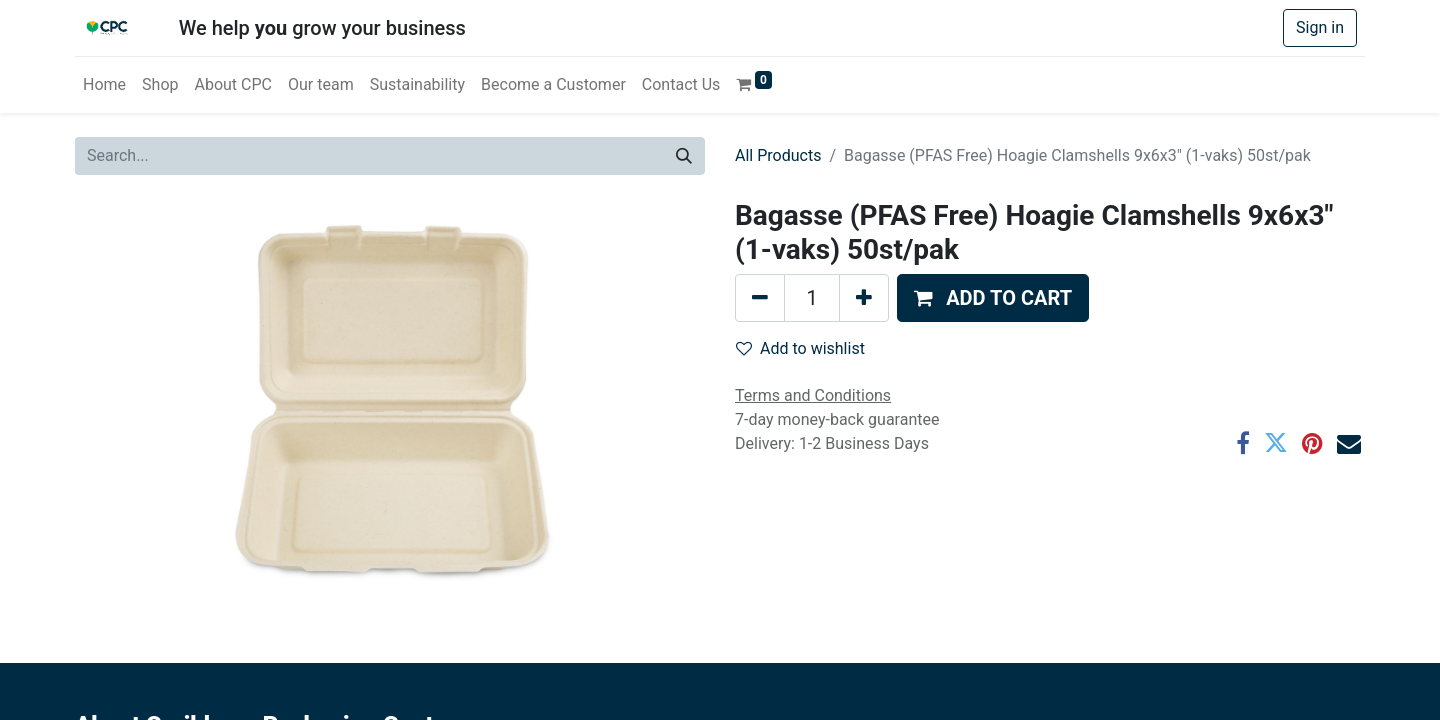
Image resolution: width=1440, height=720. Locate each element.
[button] (993, 298)
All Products (778, 155)
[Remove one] (760, 298)
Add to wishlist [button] (800, 348)
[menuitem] (104, 85)
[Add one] (864, 298)
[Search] (684, 156)
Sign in (1320, 27)
